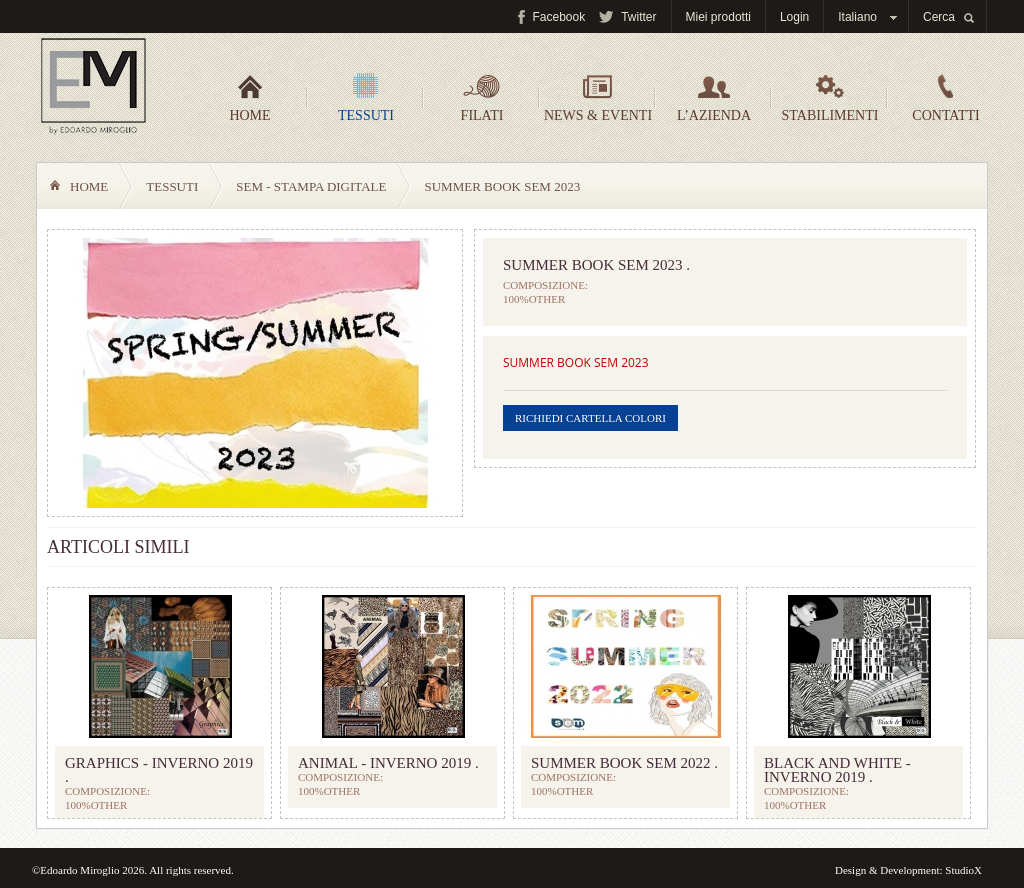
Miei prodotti (718, 17)
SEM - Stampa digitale (311, 186)
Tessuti (366, 98)
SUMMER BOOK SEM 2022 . (624, 763)
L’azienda (714, 98)
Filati (482, 98)
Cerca (939, 17)
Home (249, 98)
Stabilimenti (830, 98)
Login (794, 17)
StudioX (963, 870)
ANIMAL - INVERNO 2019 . (388, 763)
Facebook (558, 17)
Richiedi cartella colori (590, 418)
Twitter (638, 17)
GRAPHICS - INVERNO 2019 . (159, 770)
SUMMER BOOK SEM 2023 (576, 362)
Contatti (945, 98)
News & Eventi (598, 98)
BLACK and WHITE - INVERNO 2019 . (837, 770)
